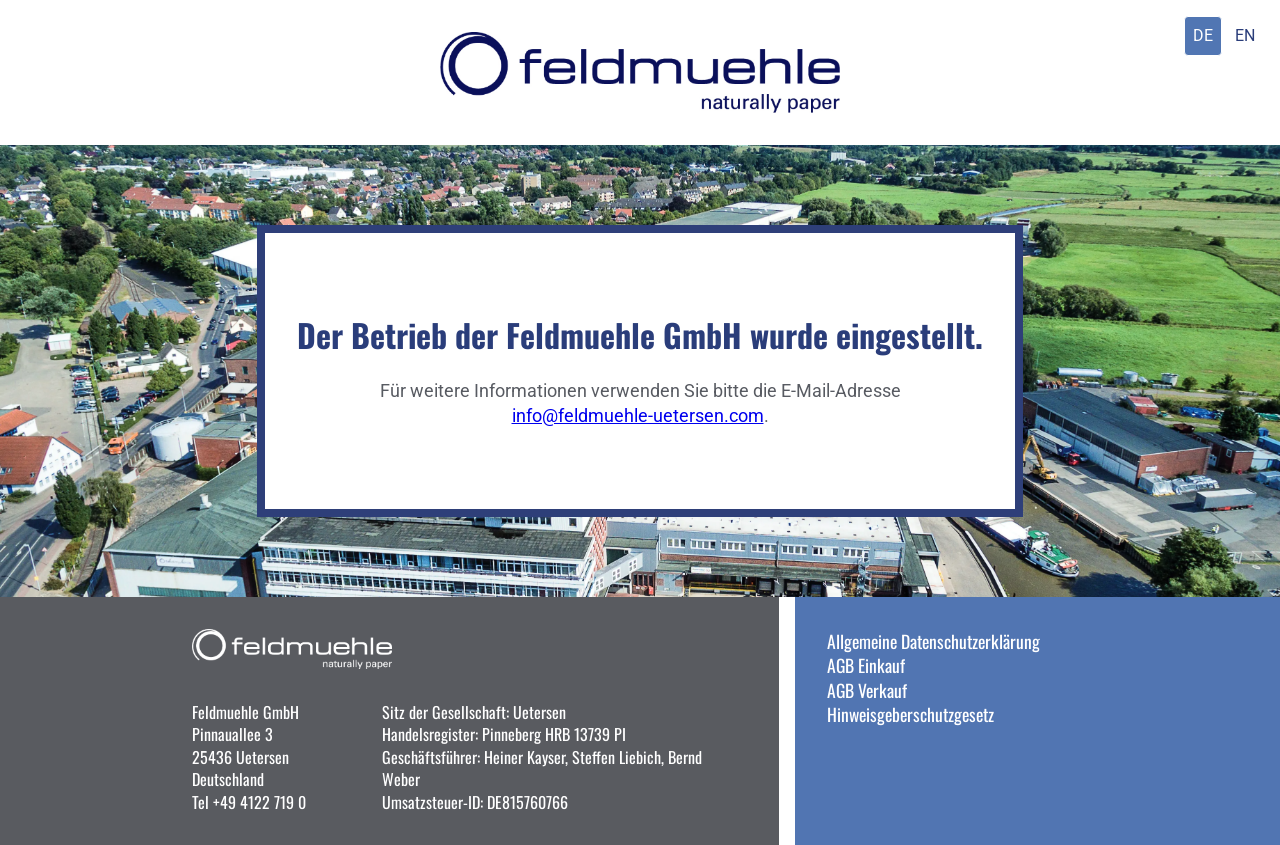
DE (1203, 35)
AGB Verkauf (867, 690)
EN (1245, 35)
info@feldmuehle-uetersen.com (638, 416)
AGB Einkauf (866, 665)
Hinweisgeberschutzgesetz (910, 714)
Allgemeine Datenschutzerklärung (933, 641)
